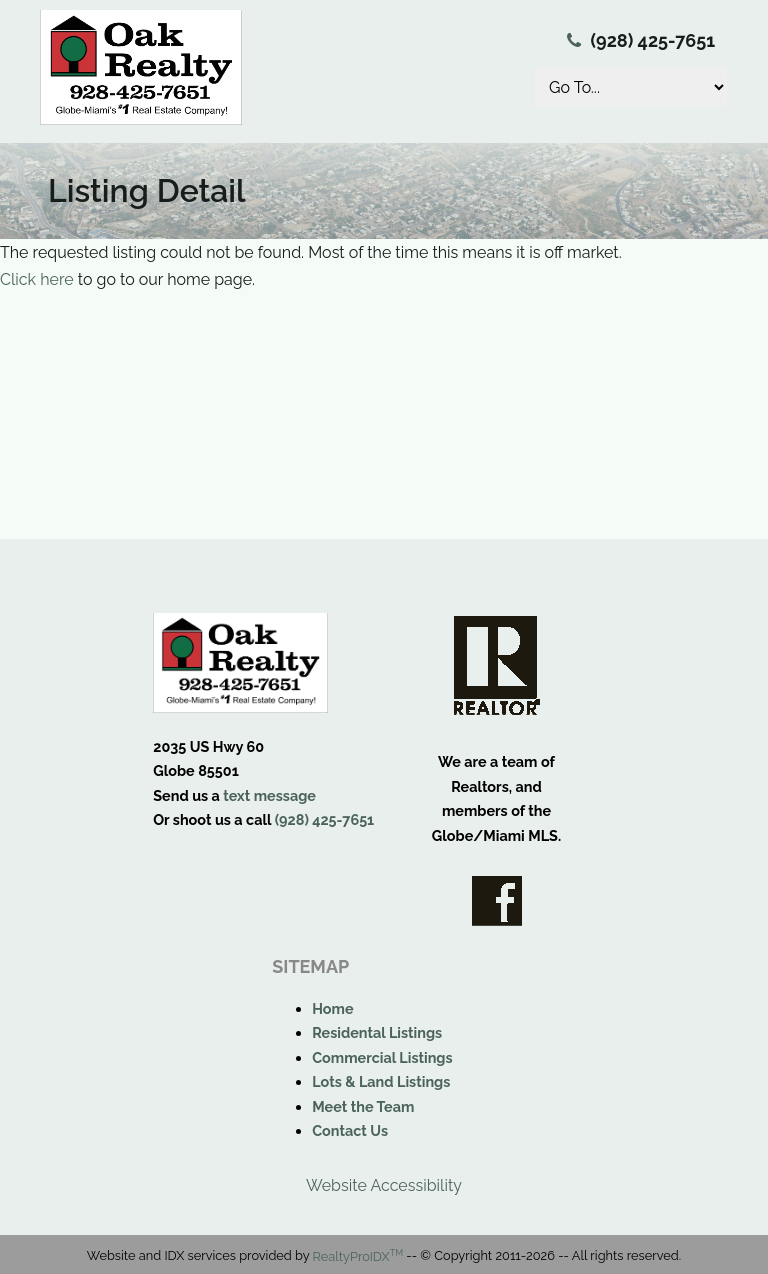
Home (332, 1008)
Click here (37, 279)
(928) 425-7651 (653, 40)
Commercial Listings (382, 1057)
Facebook (497, 901)
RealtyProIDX (358, 1256)
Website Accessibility (384, 1185)
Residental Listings (377, 1032)
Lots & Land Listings (381, 1081)
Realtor (497, 665)
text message (269, 795)
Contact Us (350, 1130)
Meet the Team (363, 1106)
